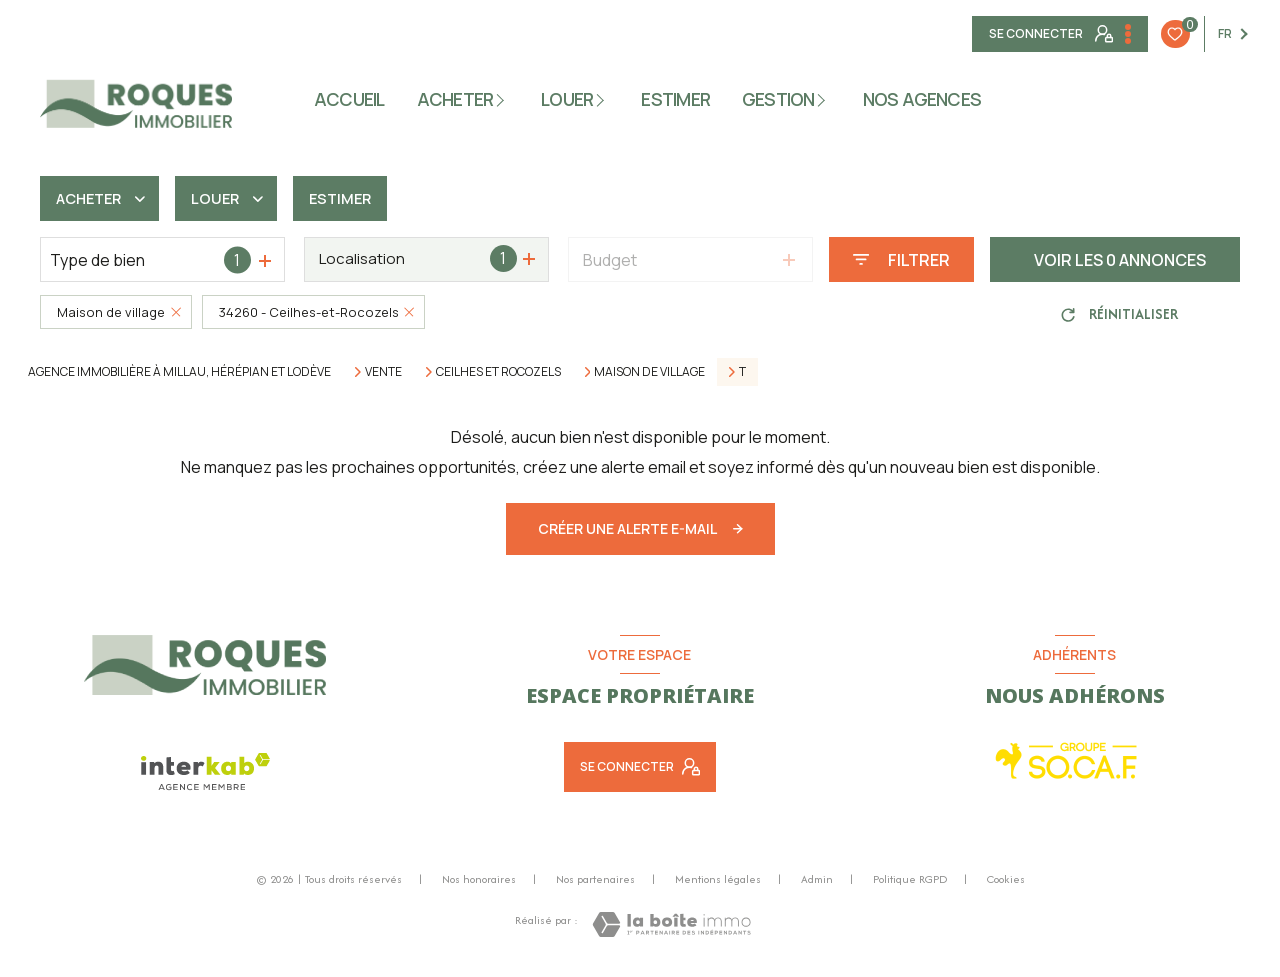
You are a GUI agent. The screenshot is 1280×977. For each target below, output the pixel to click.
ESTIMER (676, 99)
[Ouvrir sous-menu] (504, 98)
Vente (383, 372)
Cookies (1006, 880)
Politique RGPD (910, 879)
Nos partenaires (595, 879)
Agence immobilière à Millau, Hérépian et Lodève (179, 371)
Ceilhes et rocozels (498, 372)
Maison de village (649, 372)
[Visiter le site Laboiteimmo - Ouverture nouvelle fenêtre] (671, 924)
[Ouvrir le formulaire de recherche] (901, 259)
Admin (817, 879)
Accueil (349, 99)
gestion (778, 99)
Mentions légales (718, 879)
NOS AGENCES (922, 99)
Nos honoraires (479, 879)
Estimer (356, 199)
